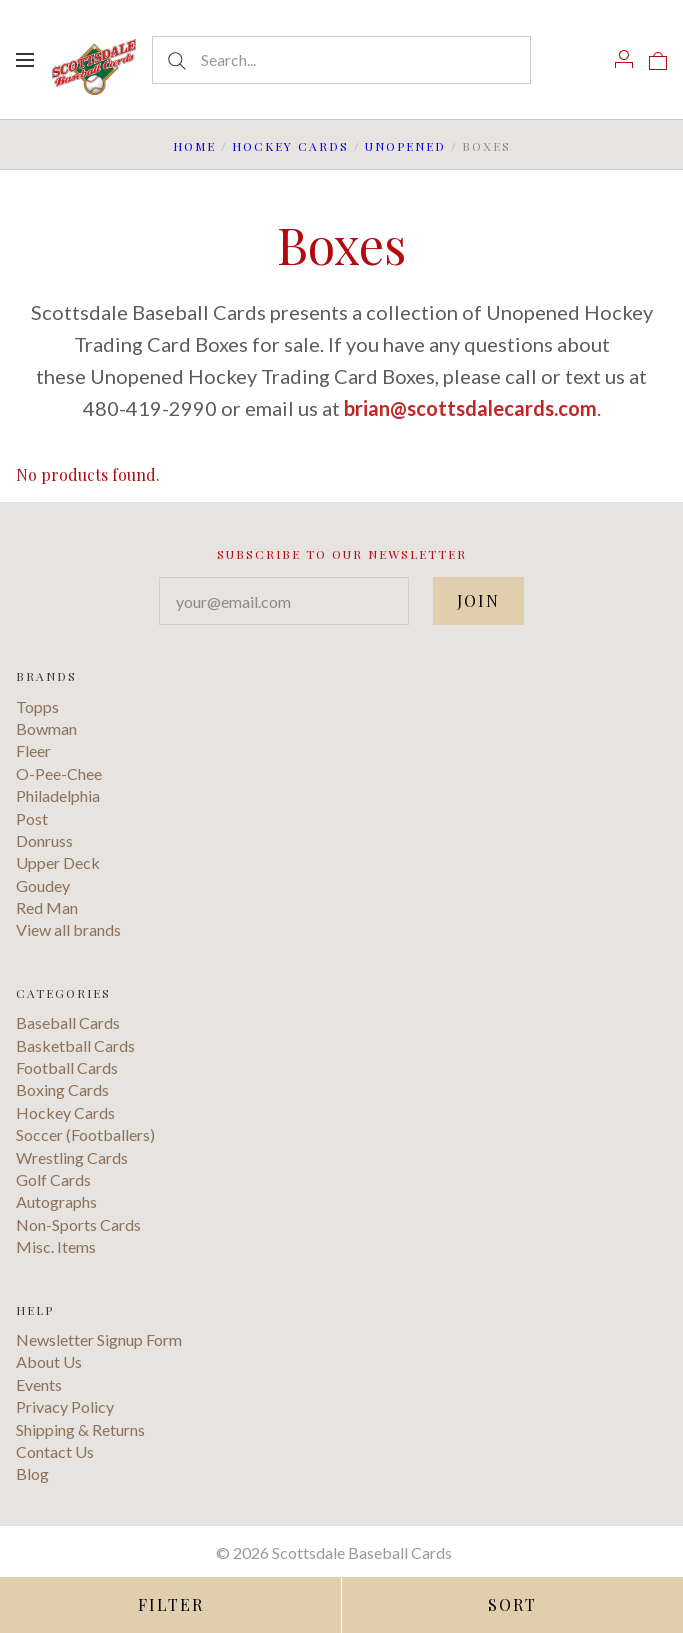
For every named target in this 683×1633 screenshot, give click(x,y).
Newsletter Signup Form (99, 1339)
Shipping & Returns (80, 1429)
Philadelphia (58, 795)
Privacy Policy (65, 1406)
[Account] (624, 59)
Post (32, 818)
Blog (32, 1473)
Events (39, 1384)
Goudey (43, 885)
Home (194, 146)
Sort (512, 1604)
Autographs (56, 1201)
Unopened (405, 146)
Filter (171, 1604)
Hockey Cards (290, 146)
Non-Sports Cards (78, 1224)
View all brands (68, 929)
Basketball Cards (75, 1045)
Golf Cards (53, 1179)
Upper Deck (58, 862)
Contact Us (55, 1451)
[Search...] (341, 60)
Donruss (44, 840)
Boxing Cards (62, 1089)
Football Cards (67, 1067)
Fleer (33, 750)
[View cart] (658, 59)
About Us (49, 1361)
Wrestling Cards (72, 1157)
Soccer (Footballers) (85, 1134)
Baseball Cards (68, 1022)
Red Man (47, 907)
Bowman (46, 728)
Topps (37, 706)
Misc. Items (56, 1246)
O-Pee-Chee (59, 773)
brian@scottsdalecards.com (470, 408)
